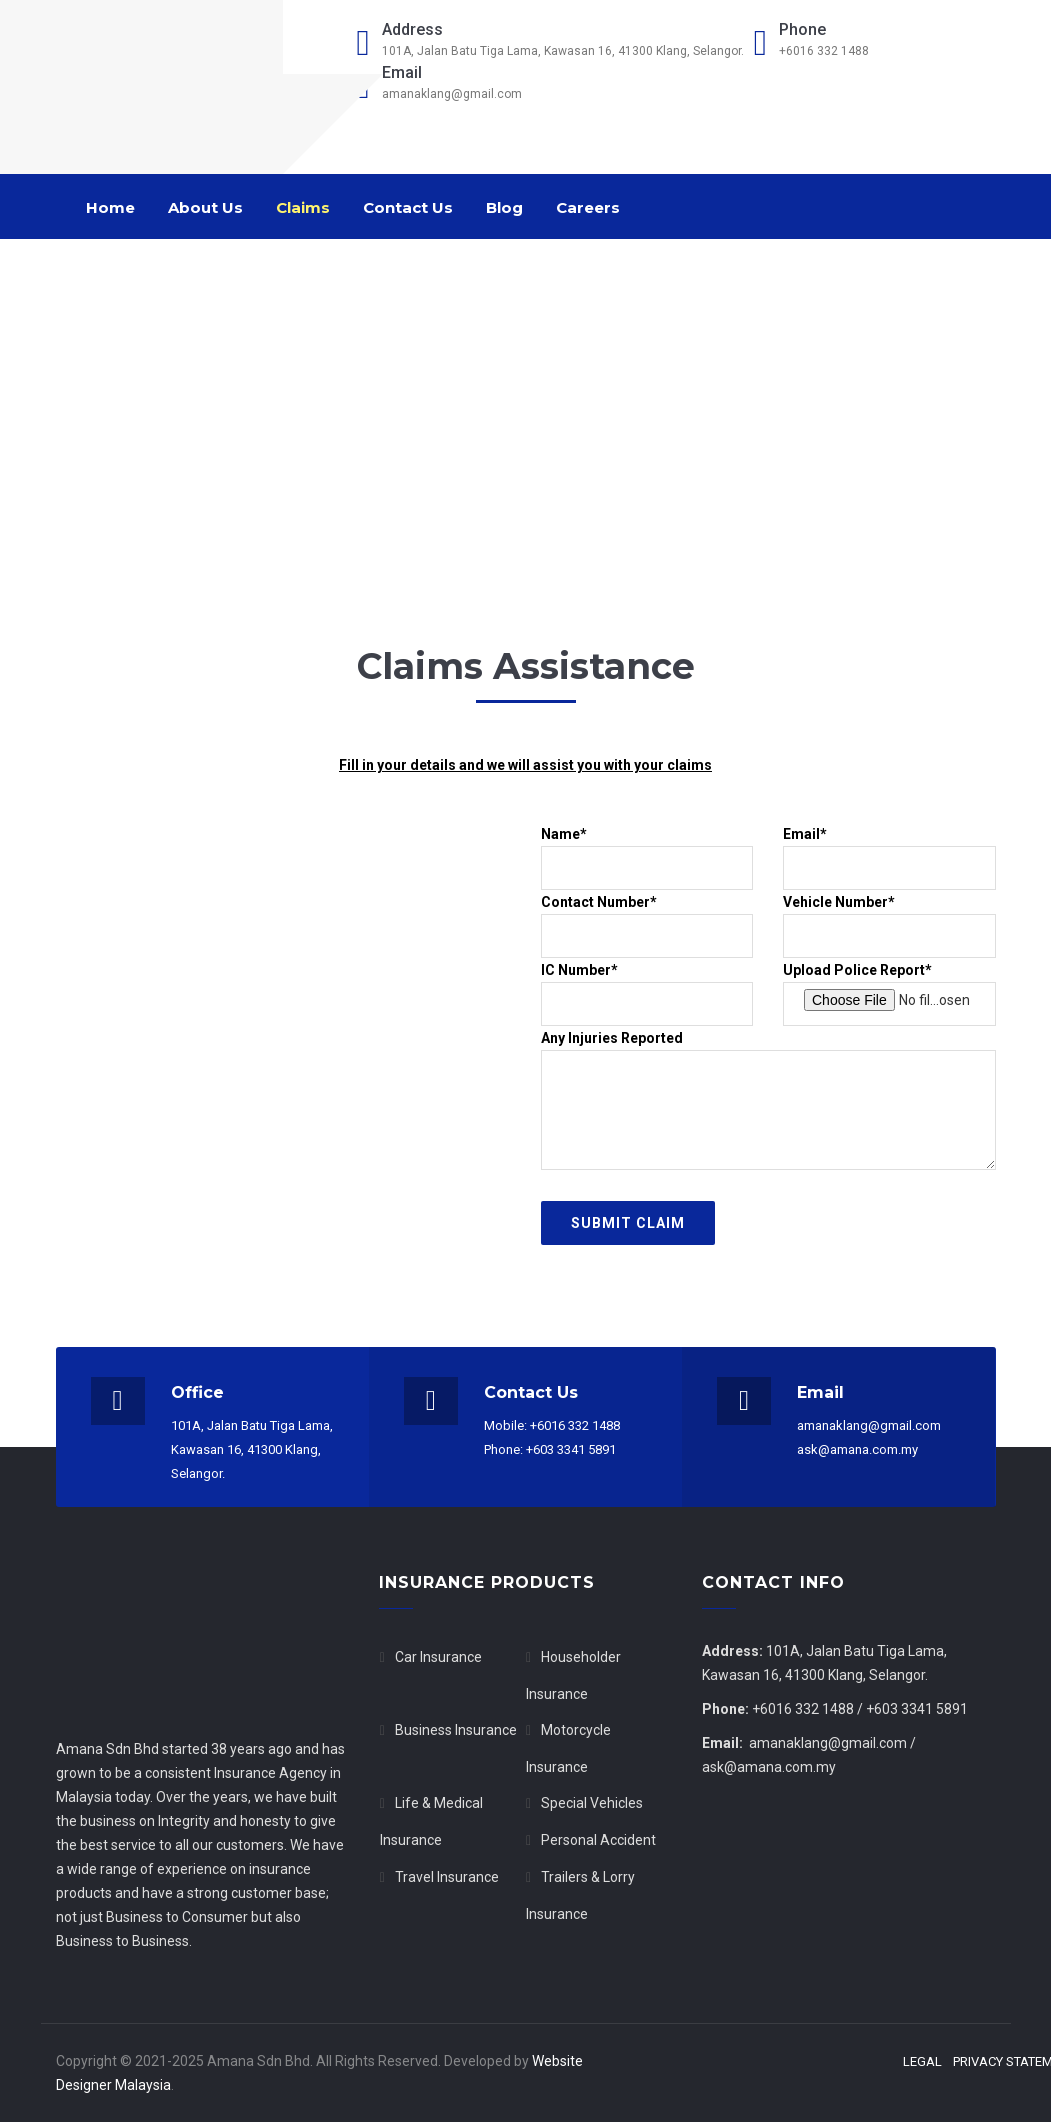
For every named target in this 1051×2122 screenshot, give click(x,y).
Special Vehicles (592, 1803)
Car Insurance (438, 1657)
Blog (504, 207)
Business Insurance (456, 1730)
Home (110, 207)
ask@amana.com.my (769, 1767)
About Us (205, 207)
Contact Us (408, 207)
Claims (303, 207)
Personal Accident (598, 1840)
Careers (588, 207)
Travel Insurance (447, 1877)
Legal (922, 2062)
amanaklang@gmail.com (828, 1743)
